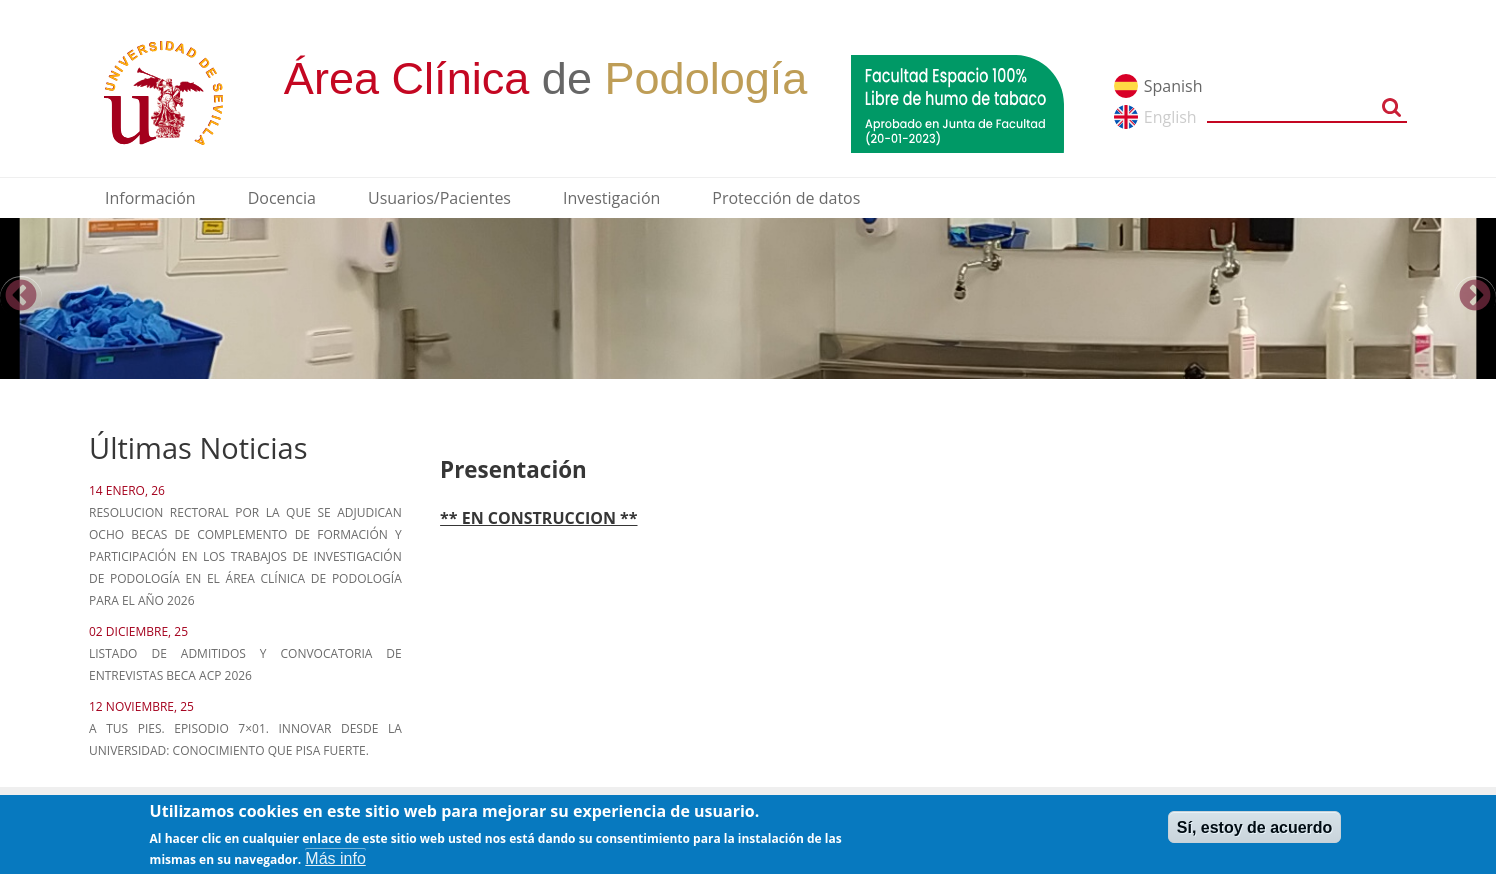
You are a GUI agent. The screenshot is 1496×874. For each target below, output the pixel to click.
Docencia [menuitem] (282, 198)
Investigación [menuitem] (611, 198)
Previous (21, 297)
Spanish (1173, 86)
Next (1475, 297)
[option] (748, 298)
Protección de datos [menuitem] (786, 198)
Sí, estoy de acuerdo (1255, 832)
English (1170, 117)
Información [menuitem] (150, 198)
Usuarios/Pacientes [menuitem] (439, 198)
